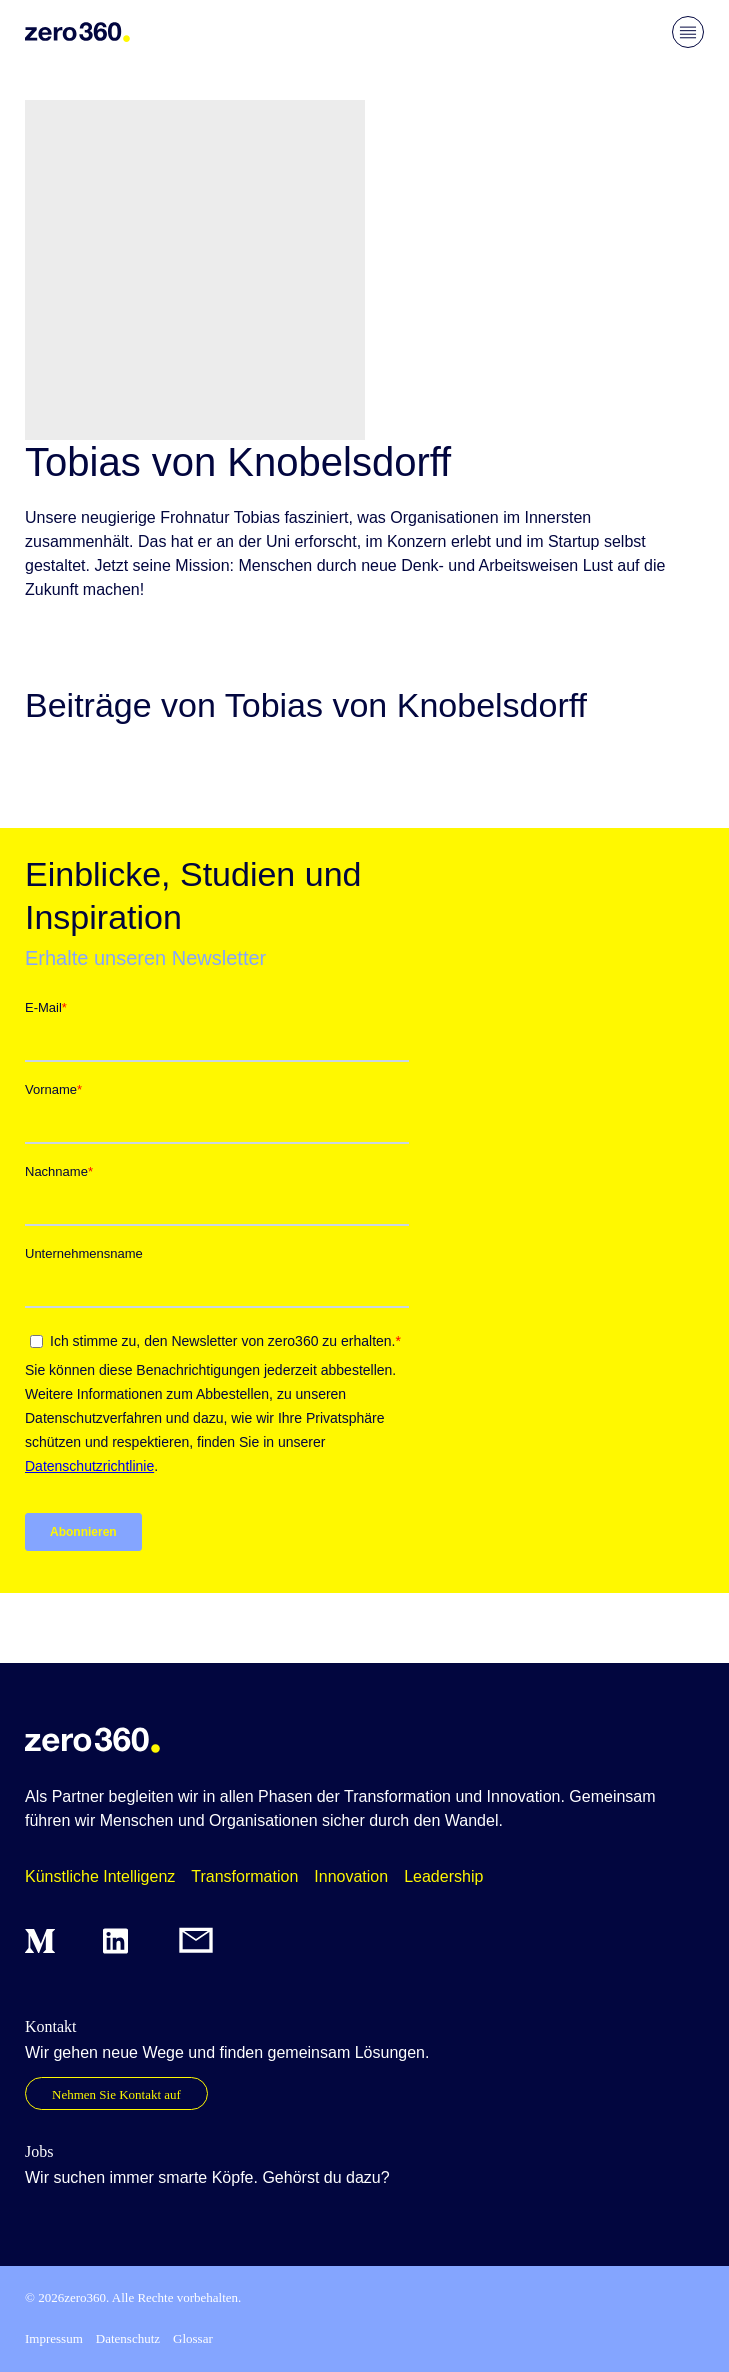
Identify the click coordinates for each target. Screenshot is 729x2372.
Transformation (244, 1876)
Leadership (443, 1876)
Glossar (193, 2338)
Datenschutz (128, 2338)
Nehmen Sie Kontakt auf (116, 2094)
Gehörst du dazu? (325, 2177)
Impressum (54, 2338)
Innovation (351, 1876)
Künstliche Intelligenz (100, 1876)
